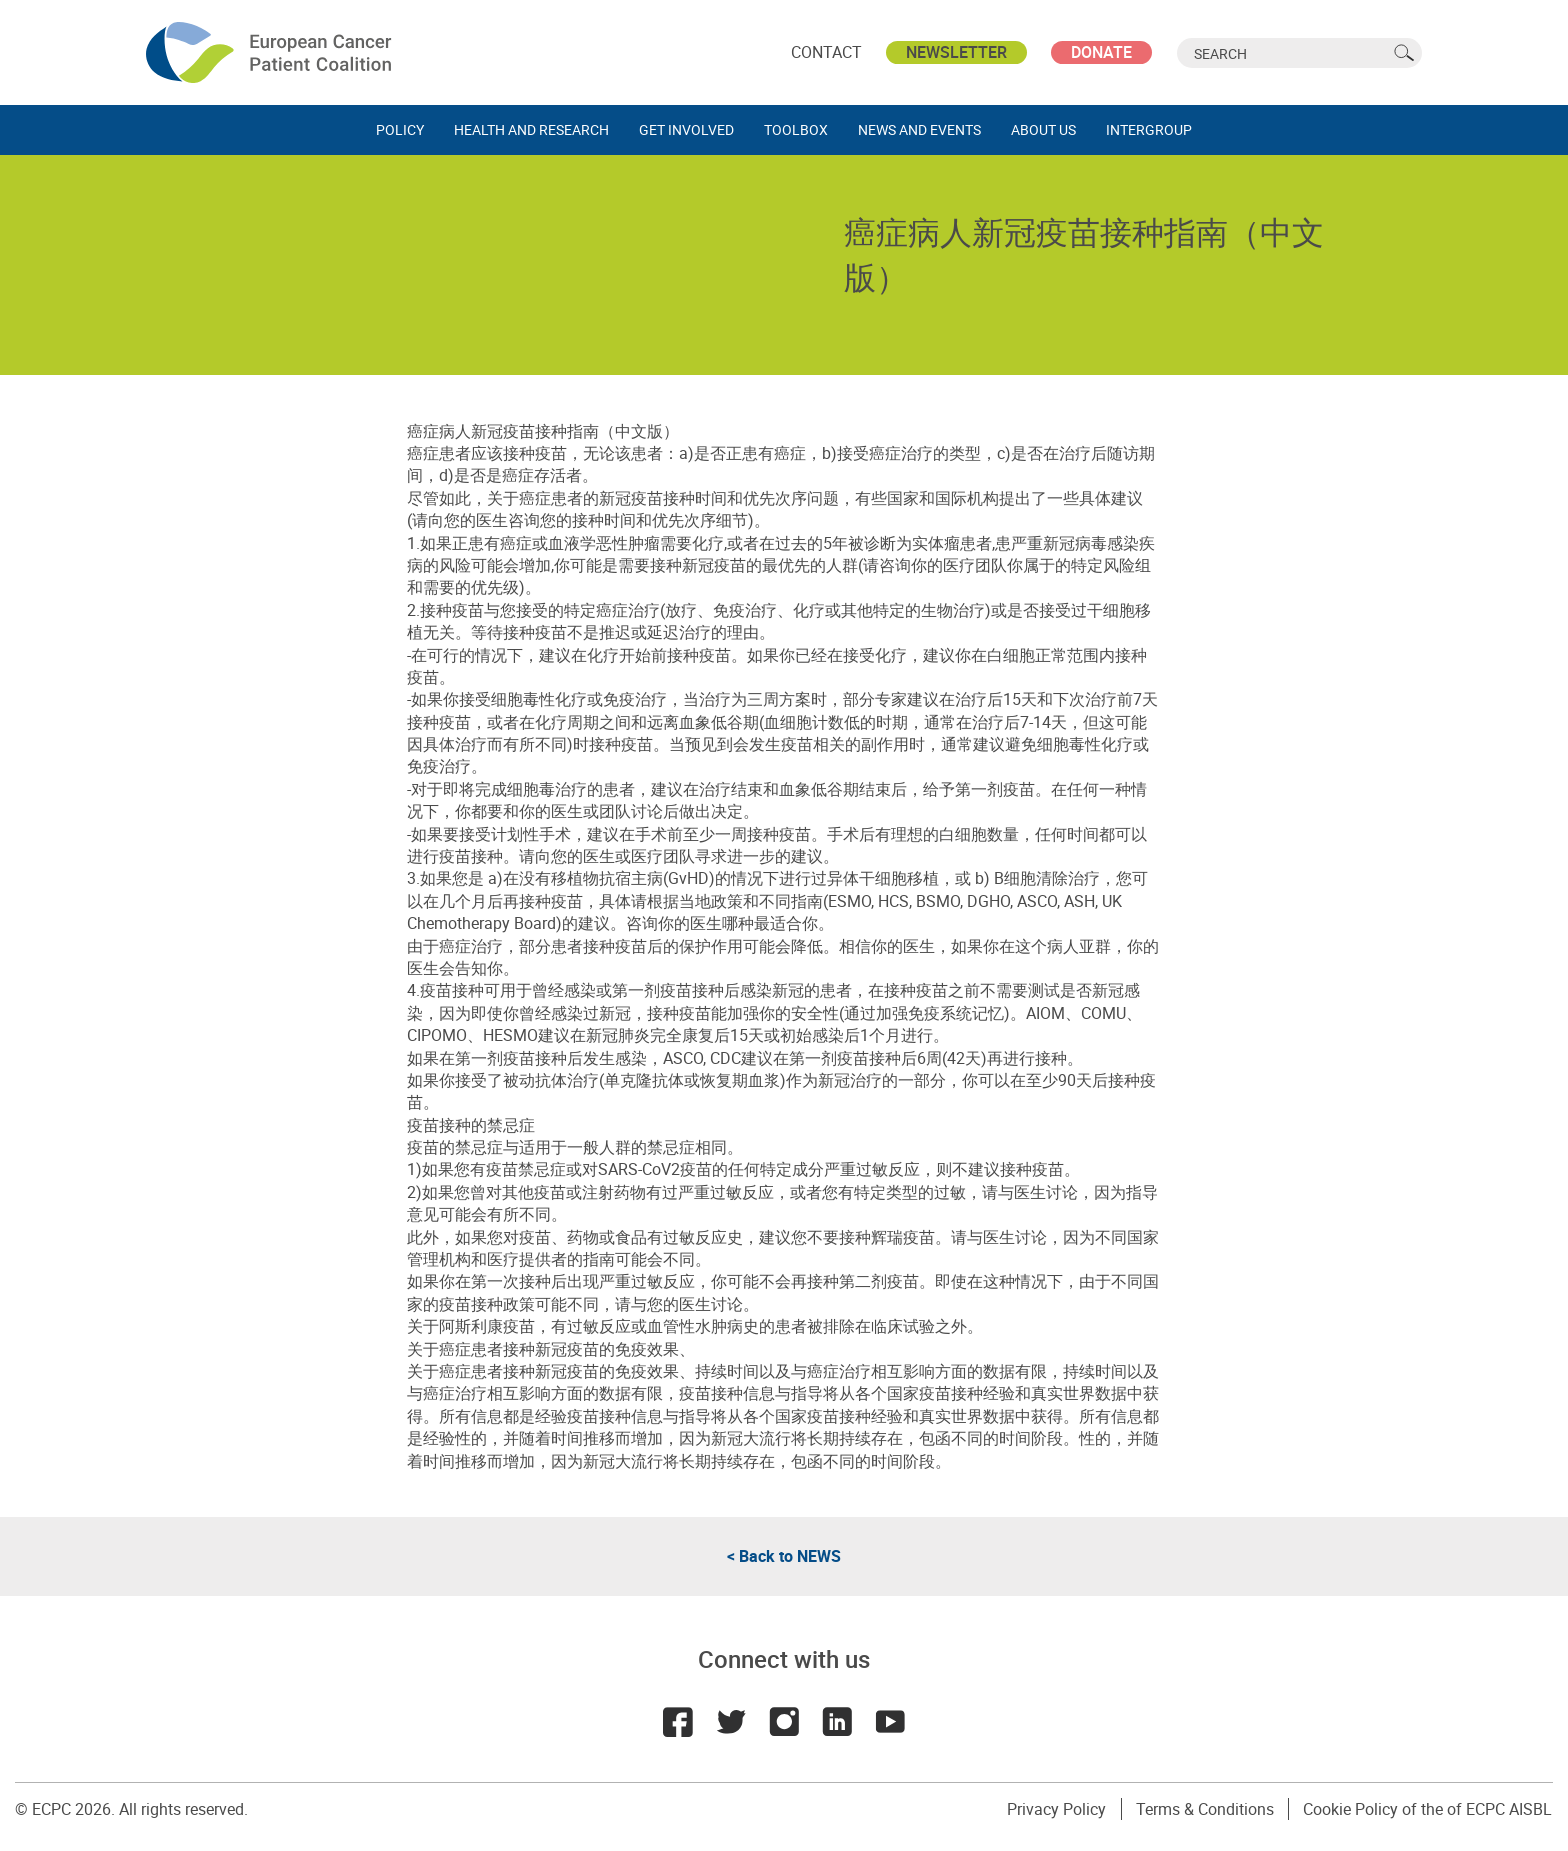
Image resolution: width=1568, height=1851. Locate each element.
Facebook (676, 1722)
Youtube (892, 1722)
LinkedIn (838, 1722)
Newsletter (956, 52)
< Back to (784, 1556)
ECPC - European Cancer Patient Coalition (271, 52)
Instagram (784, 1722)
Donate (1101, 52)
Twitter (730, 1722)
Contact (826, 52)
